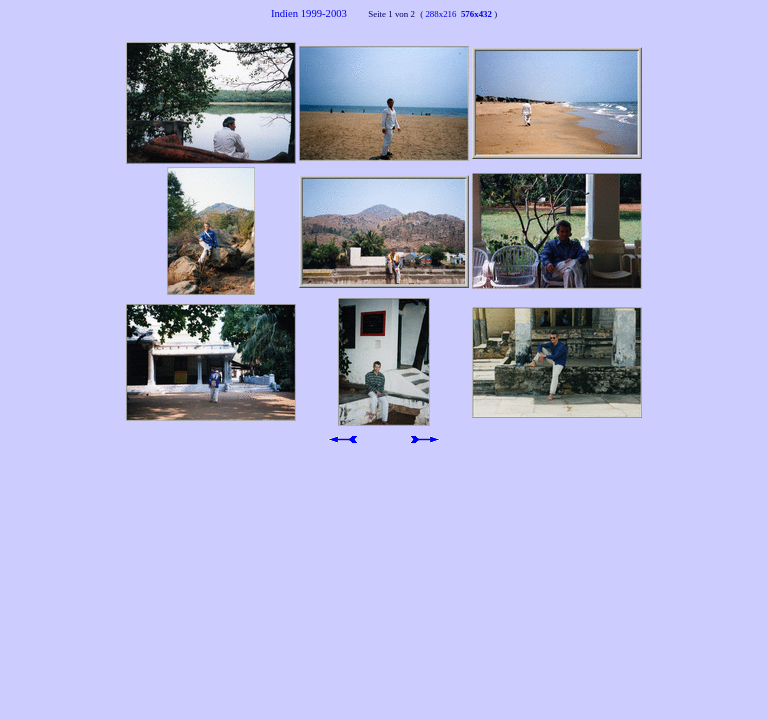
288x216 (439, 14)
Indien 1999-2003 (318, 13)
